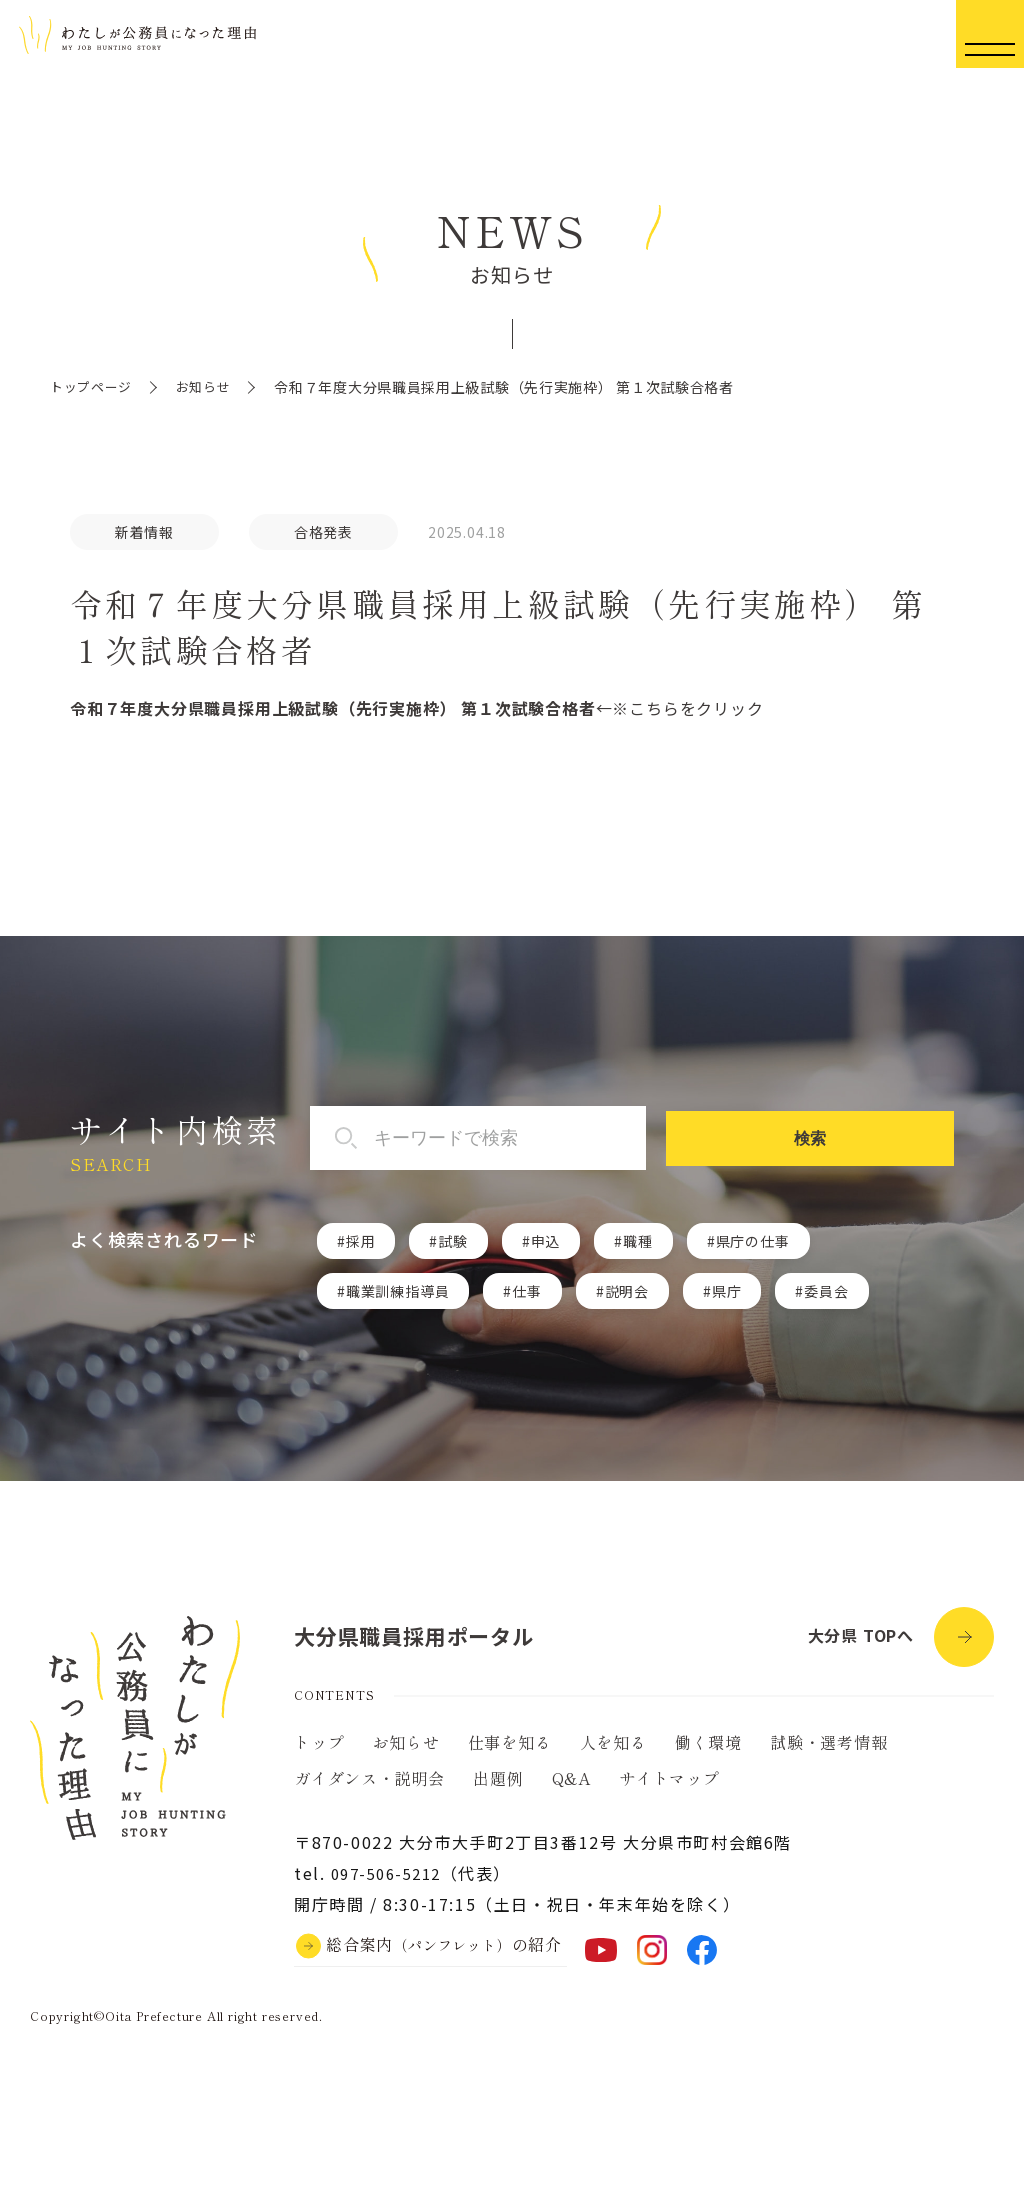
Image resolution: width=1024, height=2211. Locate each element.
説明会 (627, 1292)
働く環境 (708, 1752)
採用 (361, 1242)
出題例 (498, 1788)
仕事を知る (510, 1752)
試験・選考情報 (829, 1752)
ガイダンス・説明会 (369, 1788)
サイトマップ (669, 1788)
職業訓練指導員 (398, 1292)
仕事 (527, 1292)
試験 (453, 1242)
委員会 (826, 1292)
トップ (319, 1752)
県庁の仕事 (753, 1242)
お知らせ (211, 387)
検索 (886, 1139)
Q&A (571, 1788)
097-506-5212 (391, 1883)
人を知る (613, 1752)
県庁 (727, 1292)
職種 (638, 1242)
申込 (546, 1242)
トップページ (94, 387)
